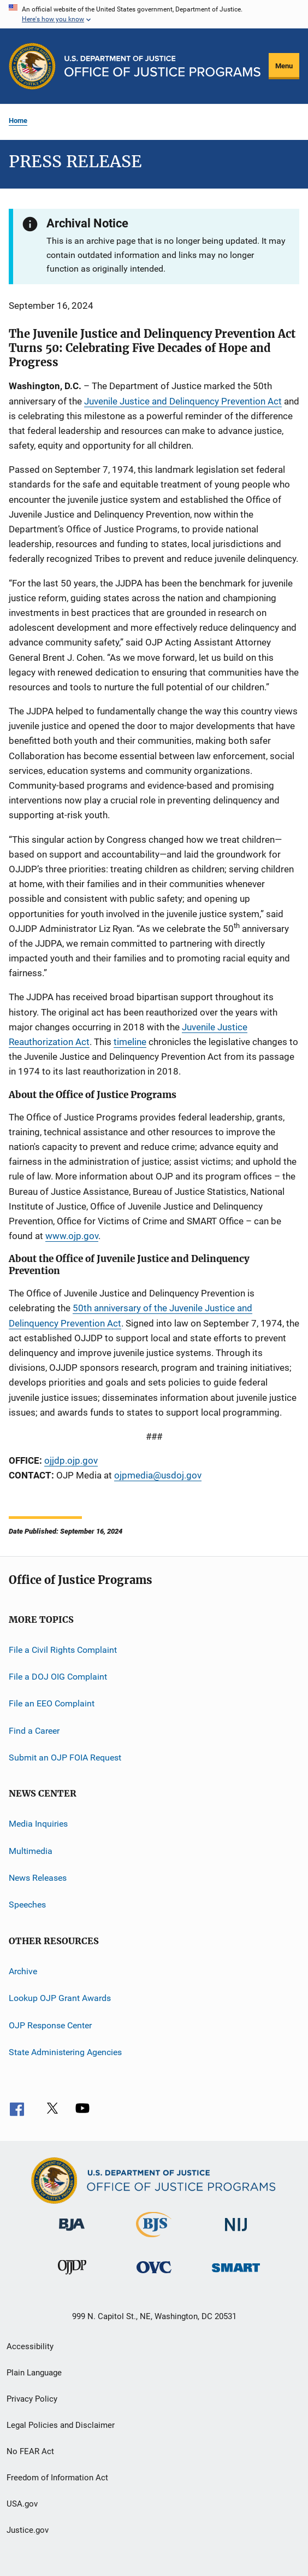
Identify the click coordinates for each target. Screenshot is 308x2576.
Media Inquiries (38, 1823)
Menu (284, 66)
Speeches (27, 1904)
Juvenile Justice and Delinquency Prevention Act (183, 401)
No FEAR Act (30, 2451)
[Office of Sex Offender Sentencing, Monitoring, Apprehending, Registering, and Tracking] (236, 2274)
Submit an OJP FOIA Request (65, 1757)
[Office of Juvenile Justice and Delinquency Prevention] (72, 2276)
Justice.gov (28, 2530)
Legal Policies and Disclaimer (61, 2425)
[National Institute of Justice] (236, 2233)
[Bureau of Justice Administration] (72, 2233)
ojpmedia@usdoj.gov (158, 1475)
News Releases (38, 1878)
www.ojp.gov (71, 1235)
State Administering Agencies (65, 2052)
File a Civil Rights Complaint (63, 1649)
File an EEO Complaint (51, 1703)
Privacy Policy (32, 2399)
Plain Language (34, 2373)
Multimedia (30, 1850)
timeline (130, 1041)
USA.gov (22, 2504)
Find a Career (34, 1730)
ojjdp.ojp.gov (71, 1460)
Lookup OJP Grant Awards (60, 1998)
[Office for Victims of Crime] (154, 2275)
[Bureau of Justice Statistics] (153, 2239)
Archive (23, 1971)
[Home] (162, 66)
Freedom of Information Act (57, 2478)
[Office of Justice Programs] (32, 66)
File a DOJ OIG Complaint (58, 1676)
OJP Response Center (50, 2025)
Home (18, 120)
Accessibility (30, 2346)
